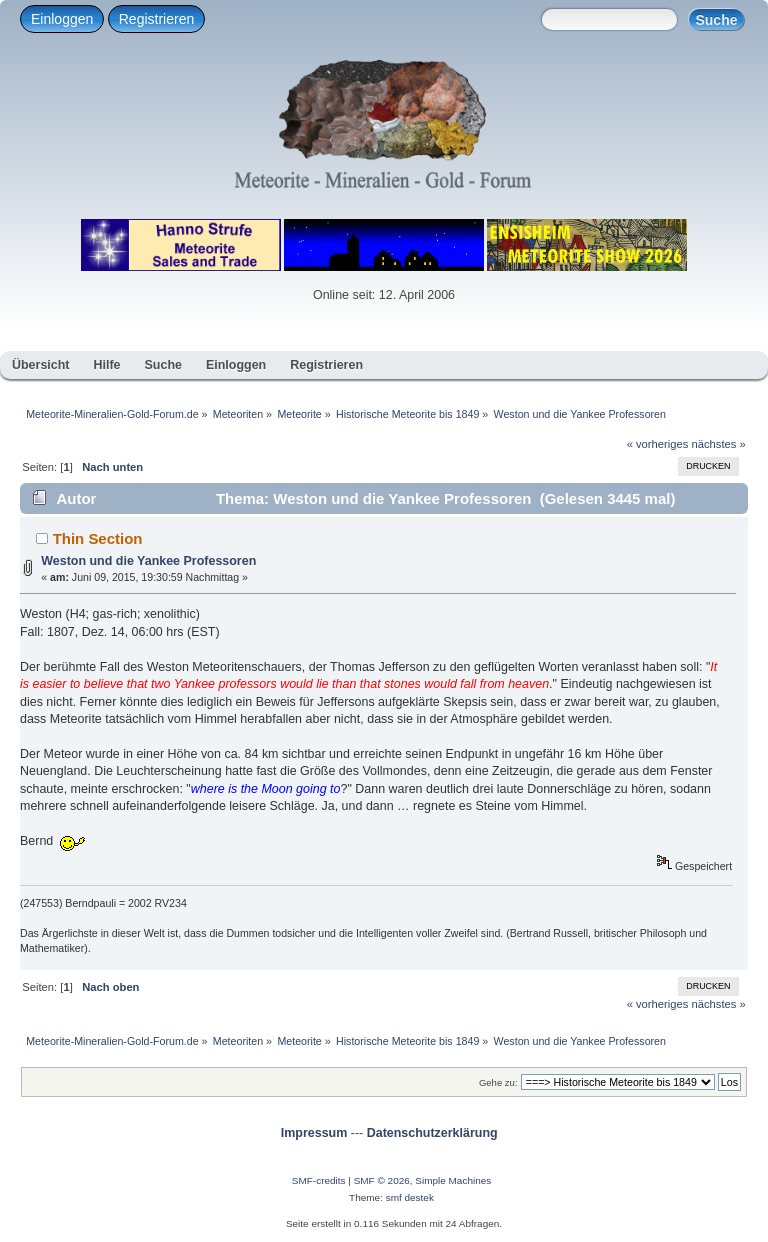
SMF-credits (319, 1180)
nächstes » (719, 444)
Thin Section (98, 538)
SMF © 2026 (382, 1180)
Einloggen (62, 19)
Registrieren (156, 19)
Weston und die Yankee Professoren (148, 561)
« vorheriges (658, 444)
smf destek (410, 1197)
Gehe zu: (498, 1082)
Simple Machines (453, 1180)
